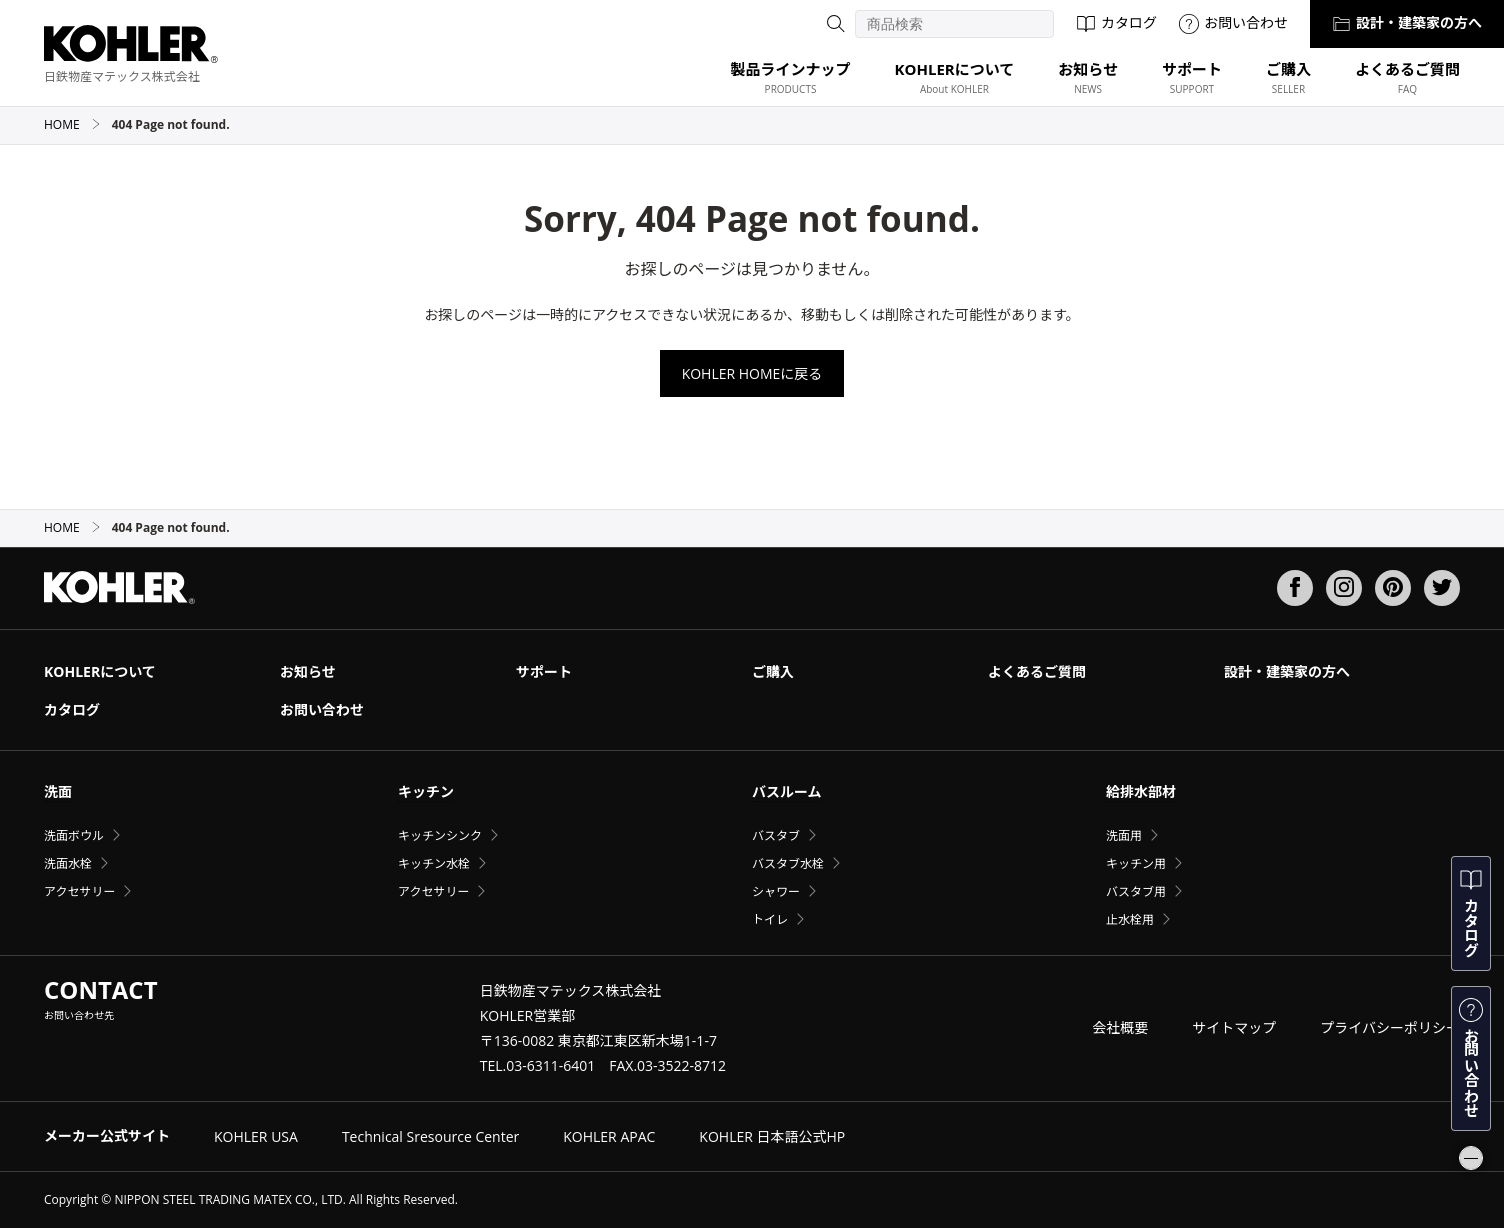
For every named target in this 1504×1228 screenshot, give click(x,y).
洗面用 (1124, 835)
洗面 (58, 791)
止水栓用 (1130, 919)
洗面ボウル (74, 835)
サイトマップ (1234, 1027)
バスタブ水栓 (788, 863)
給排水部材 (1141, 791)
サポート (544, 671)
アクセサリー (79, 891)
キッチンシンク (440, 835)
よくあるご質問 (1037, 671)
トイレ (770, 919)
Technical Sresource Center (430, 1136)
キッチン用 (1136, 863)
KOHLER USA (256, 1136)
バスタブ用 (1136, 891)
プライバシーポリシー (1390, 1027)
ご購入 (773, 671)
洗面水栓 (68, 863)
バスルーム (787, 791)
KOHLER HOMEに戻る (752, 373)
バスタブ (776, 835)
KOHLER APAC (609, 1136)
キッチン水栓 (434, 863)
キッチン (426, 791)
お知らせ (308, 671)
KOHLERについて (100, 671)
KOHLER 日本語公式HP (772, 1136)
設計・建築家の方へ (1407, 22)
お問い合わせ (1233, 22)
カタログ (1116, 22)
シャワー (776, 891)
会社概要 (1120, 1027)
